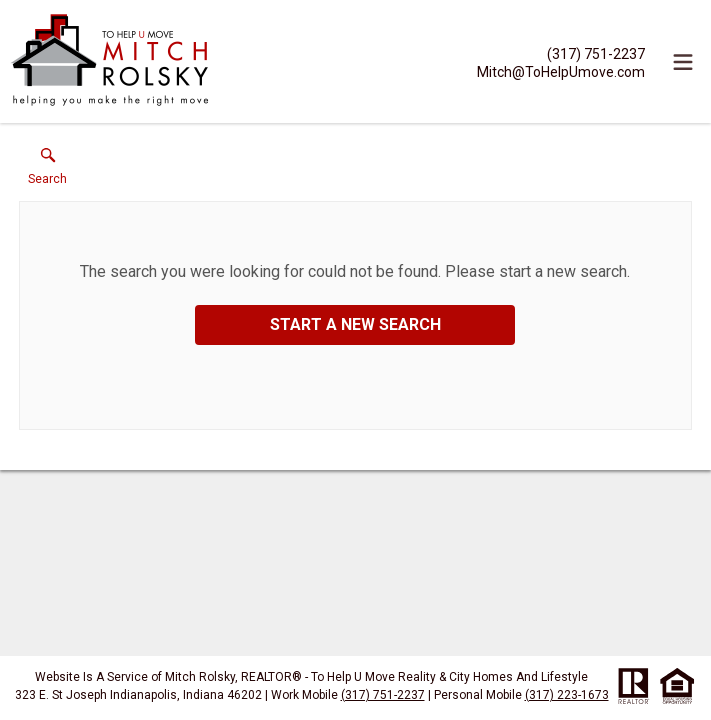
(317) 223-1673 (567, 695)
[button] (47, 171)
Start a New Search (355, 324)
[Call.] (561, 53)
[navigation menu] (683, 62)
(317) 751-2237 (383, 695)
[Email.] (561, 71)
